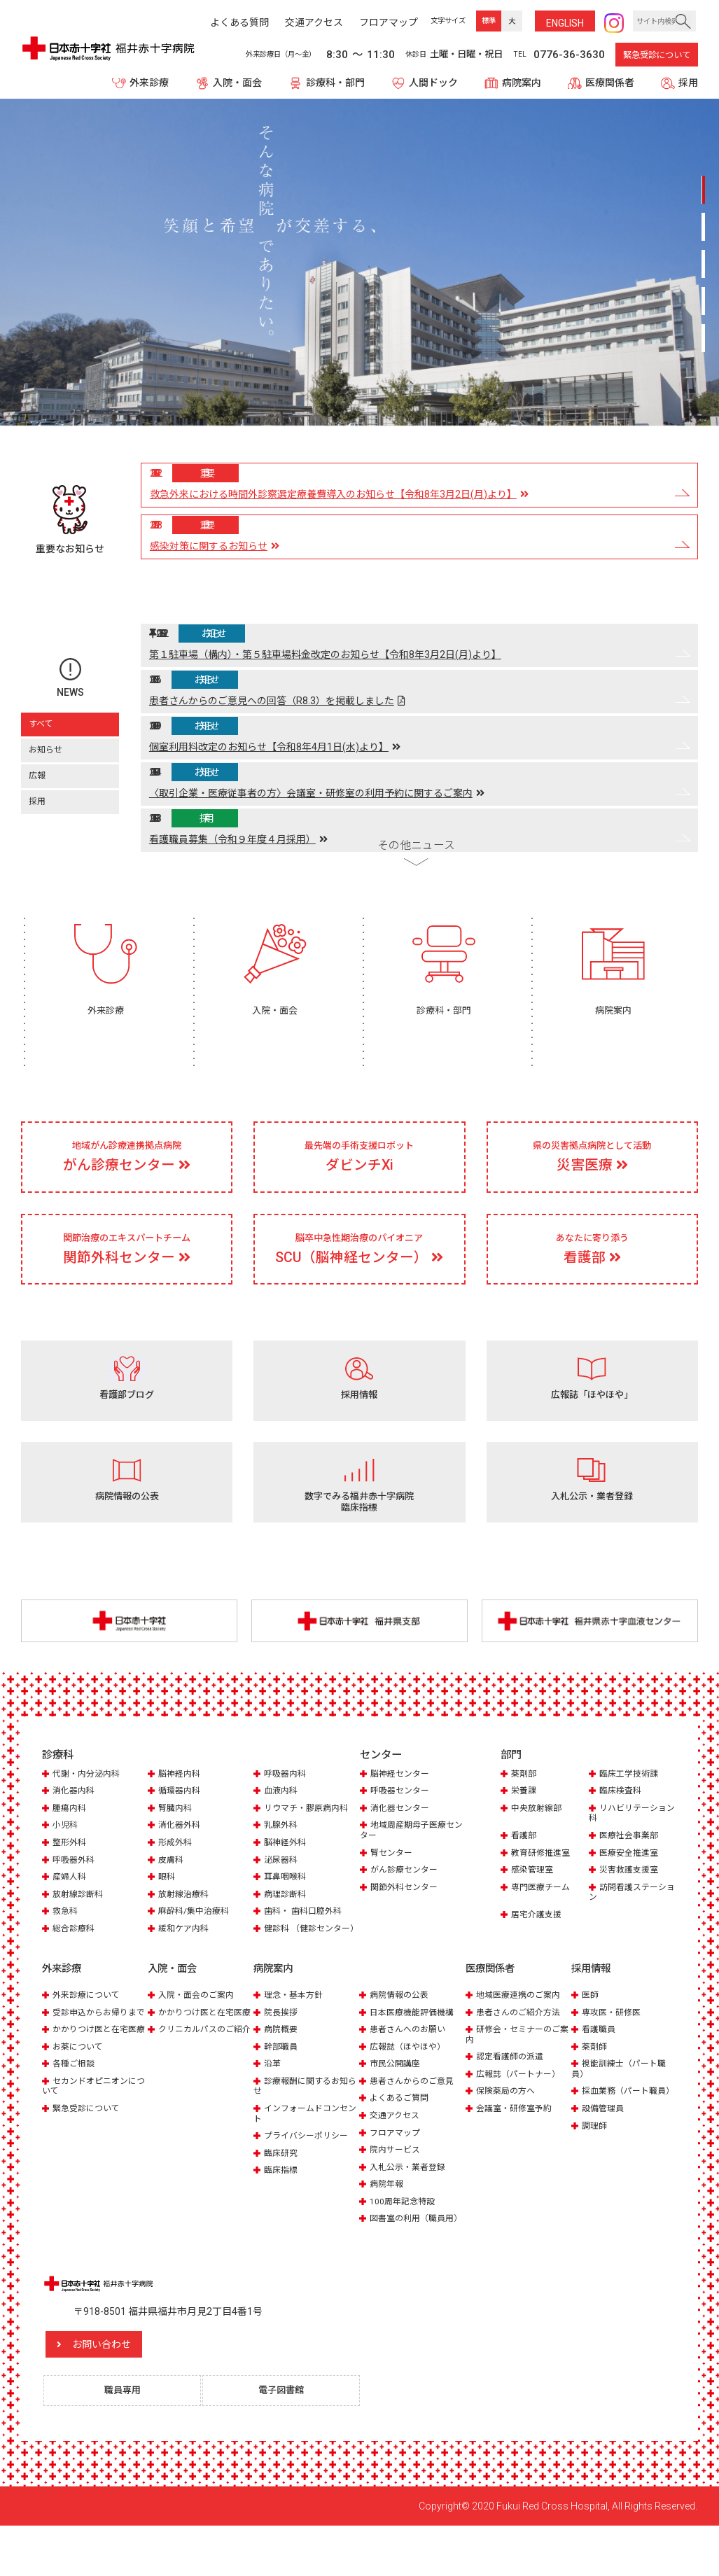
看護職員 (600, 2067)
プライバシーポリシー (309, 2172)
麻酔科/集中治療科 (196, 1939)
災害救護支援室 (631, 1898)
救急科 (66, 1939)
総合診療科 (75, 1956)
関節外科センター (406, 1915)
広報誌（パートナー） (521, 2111)
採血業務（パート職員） (617, 2133)
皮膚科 (172, 1887)
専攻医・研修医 (613, 2050)
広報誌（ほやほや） (411, 2084)
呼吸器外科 (75, 1887)
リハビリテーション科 (630, 1841)
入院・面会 (237, 82)
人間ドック (433, 82)
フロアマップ (397, 2169)
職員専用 (128, 2439)
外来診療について (89, 2032)
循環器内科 (181, 1819)
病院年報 (388, 2221)
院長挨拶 (282, 2050)
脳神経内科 (181, 1802)
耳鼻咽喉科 (286, 1905)
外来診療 (149, 82)
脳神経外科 (286, 1870)
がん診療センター (406, 1898)
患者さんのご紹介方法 (521, 2050)
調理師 (595, 2172)
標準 (489, 20)
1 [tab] (703, 196)
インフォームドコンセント (304, 2151)
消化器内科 (75, 1819)
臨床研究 (282, 2190)
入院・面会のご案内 (199, 2032)
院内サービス (397, 2186)
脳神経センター (402, 1802)
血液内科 (282, 1819)
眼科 (167, 1905)
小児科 (66, 1853)
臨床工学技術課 (631, 1802)
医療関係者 (609, 82)
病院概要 (282, 2067)
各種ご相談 (75, 2121)
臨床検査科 (622, 1819)
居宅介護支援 (538, 1942)
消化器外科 (181, 1853)
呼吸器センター (402, 1819)
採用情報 (592, 2007)
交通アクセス (397, 2153)
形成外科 (176, 1870)
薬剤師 (595, 2084)
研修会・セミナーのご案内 (516, 2072)
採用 (688, 82)
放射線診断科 (80, 1922)
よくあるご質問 (401, 2135)
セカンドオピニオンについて (93, 2144)
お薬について (80, 2104)
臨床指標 (282, 2207)
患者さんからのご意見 (415, 2118)
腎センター (393, 1880)
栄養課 (524, 1819)
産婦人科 (71, 1905)
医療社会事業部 (631, 1863)
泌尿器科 (282, 1887)
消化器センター (402, 1836)
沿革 (273, 2101)
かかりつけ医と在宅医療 (93, 2082)
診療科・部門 (335, 82)
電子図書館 (287, 2439)
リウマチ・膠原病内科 (309, 1836)
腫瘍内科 (71, 1836)
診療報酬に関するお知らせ (304, 2123)
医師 (591, 2032)
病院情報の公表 (401, 2032)
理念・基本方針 (296, 2032)
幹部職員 (282, 2084)
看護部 (524, 1863)
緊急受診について (656, 55)
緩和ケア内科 (185, 1956)
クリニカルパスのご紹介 (198, 2082)
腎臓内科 (176, 1836)
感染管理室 (534, 1898)
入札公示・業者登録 (411, 2204)
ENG (565, 23)
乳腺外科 (282, 1853)
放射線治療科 (185, 1922)
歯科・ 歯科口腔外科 (306, 1939)
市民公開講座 (397, 2101)
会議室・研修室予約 (517, 2146)
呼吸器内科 (286, 1802)
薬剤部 (524, 1802)
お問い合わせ (129, 2391)
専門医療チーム (543, 1915)
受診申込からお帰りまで (93, 2055)
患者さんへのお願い (411, 2067)
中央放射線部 (538, 1836)
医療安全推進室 (631, 1880)
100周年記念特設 (404, 2238)
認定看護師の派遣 (512, 2094)
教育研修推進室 (543, 1880)
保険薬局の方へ (508, 2128)
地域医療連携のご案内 (521, 2032)
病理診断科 (286, 1922)
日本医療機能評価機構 (415, 2050)
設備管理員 (604, 2155)
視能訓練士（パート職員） (622, 2106)
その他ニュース (416, 827)
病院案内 (521, 82)
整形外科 (71, 1870)
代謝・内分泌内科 (89, 1802)
